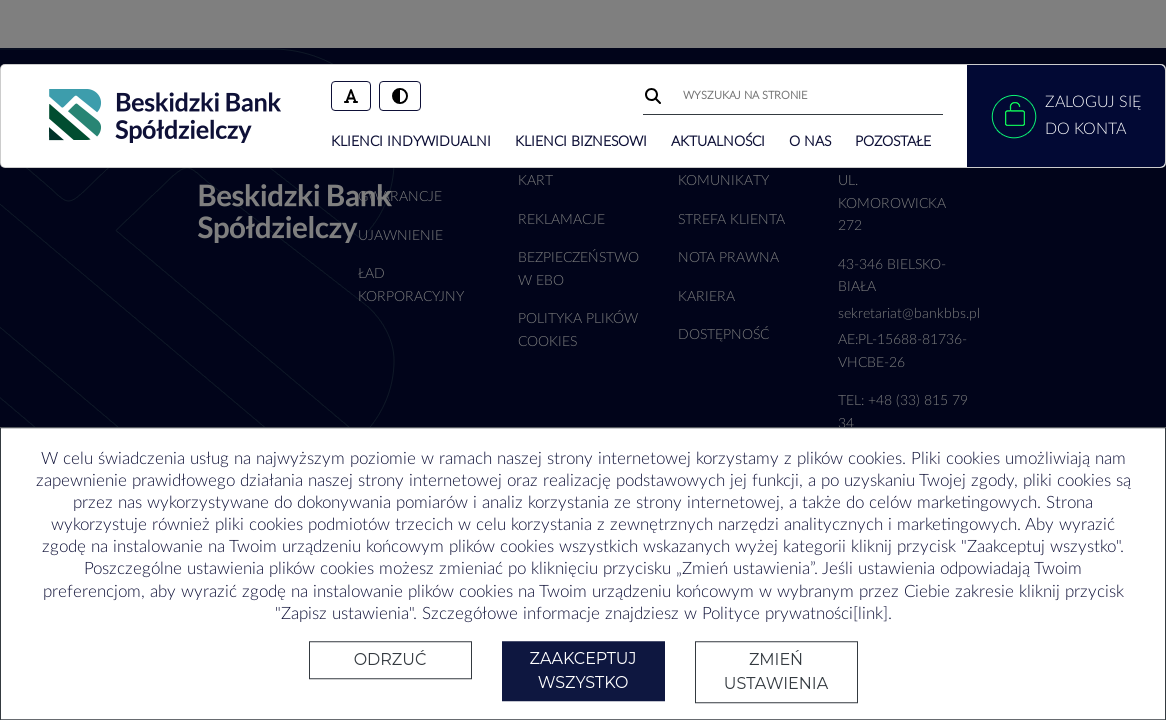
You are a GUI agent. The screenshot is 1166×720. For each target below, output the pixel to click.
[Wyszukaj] (655, 95)
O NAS (810, 142)
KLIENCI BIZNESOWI (581, 142)
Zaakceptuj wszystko (583, 670)
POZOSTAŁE (893, 142)
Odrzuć (390, 659)
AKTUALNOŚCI (718, 142)
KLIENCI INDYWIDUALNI (411, 142)
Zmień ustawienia (776, 671)
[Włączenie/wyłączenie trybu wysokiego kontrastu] (400, 96)
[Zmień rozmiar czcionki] (351, 96)
